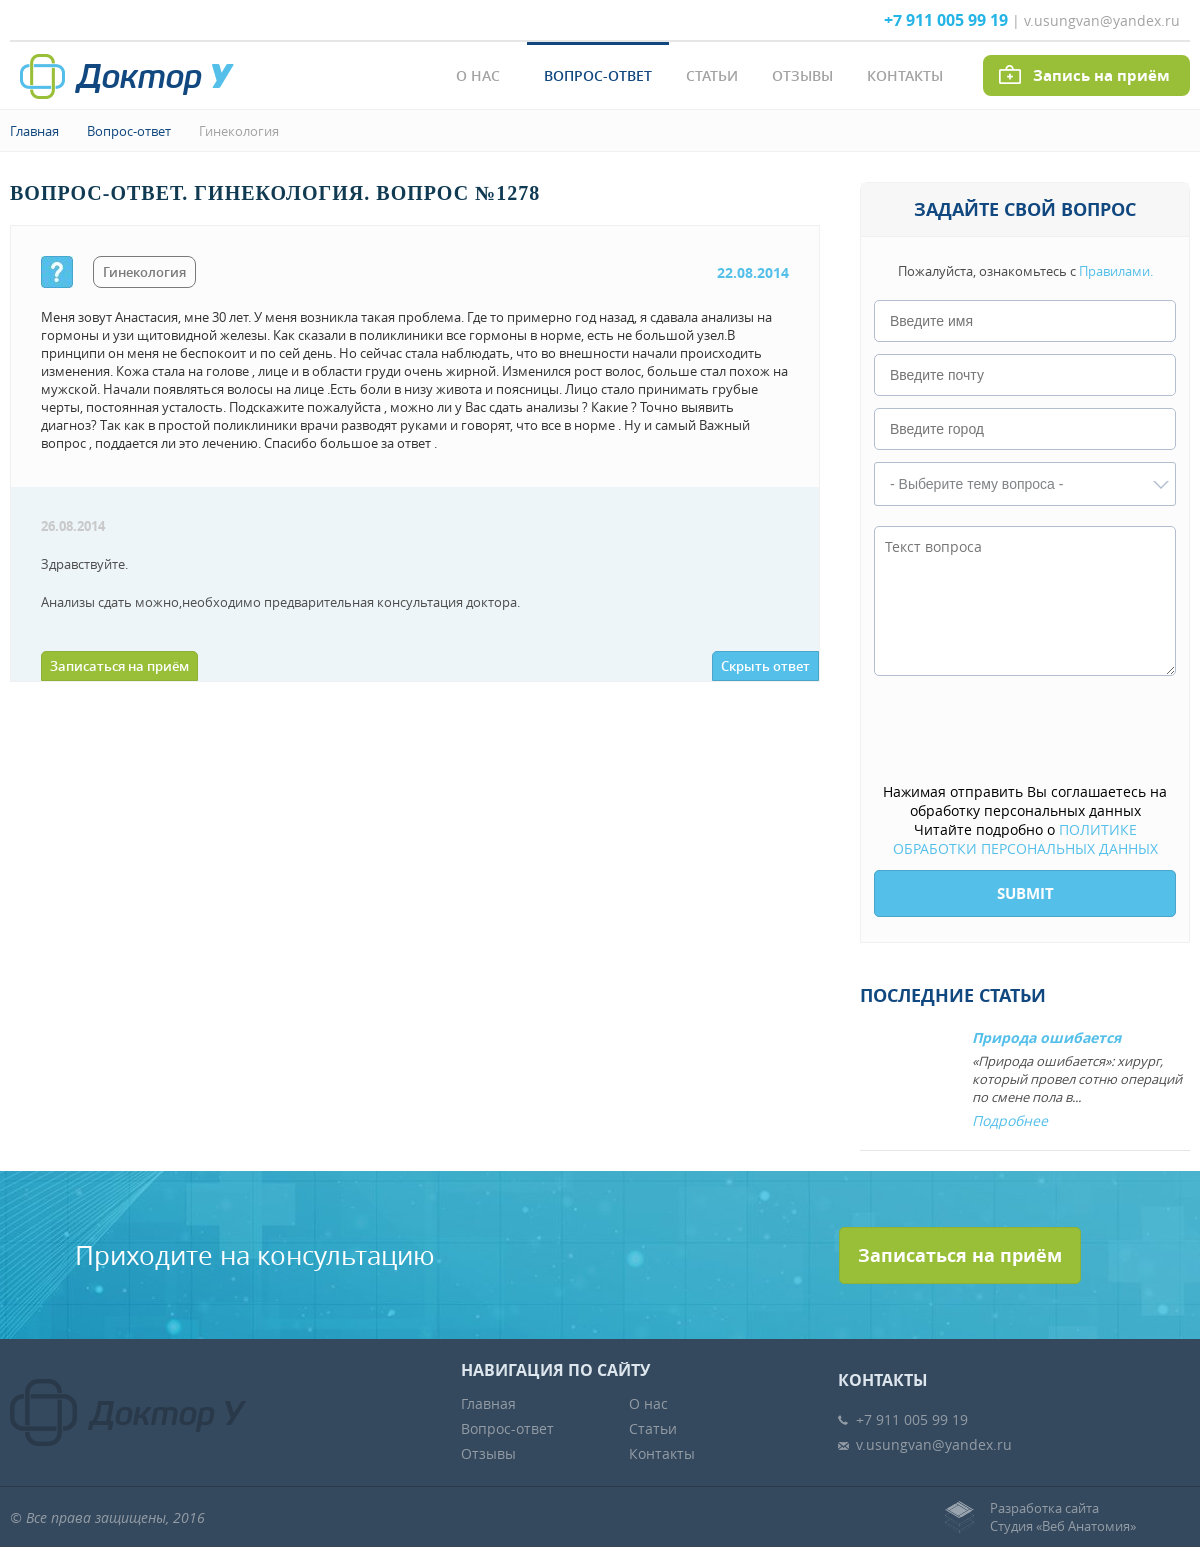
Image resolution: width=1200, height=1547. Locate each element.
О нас (478, 75)
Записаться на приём (119, 666)
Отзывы (802, 75)
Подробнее (1010, 1120)
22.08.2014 (753, 272)
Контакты (905, 75)
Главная (34, 131)
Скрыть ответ (765, 666)
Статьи (712, 75)
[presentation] (1026, 731)
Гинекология (239, 131)
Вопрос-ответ (598, 75)
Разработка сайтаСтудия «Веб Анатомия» (1063, 1517)
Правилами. (1116, 271)
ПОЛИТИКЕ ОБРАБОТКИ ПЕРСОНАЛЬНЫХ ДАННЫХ (1025, 839)
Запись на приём (1101, 75)
